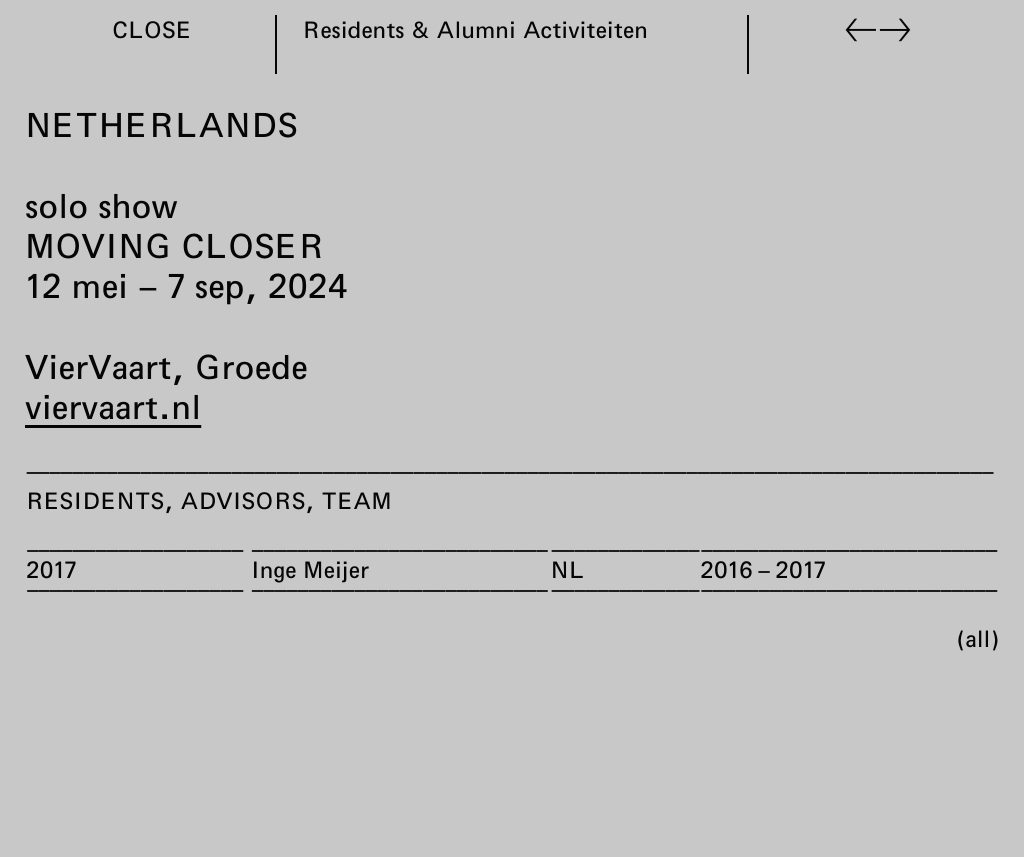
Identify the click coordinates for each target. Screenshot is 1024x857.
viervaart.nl (113, 406)
